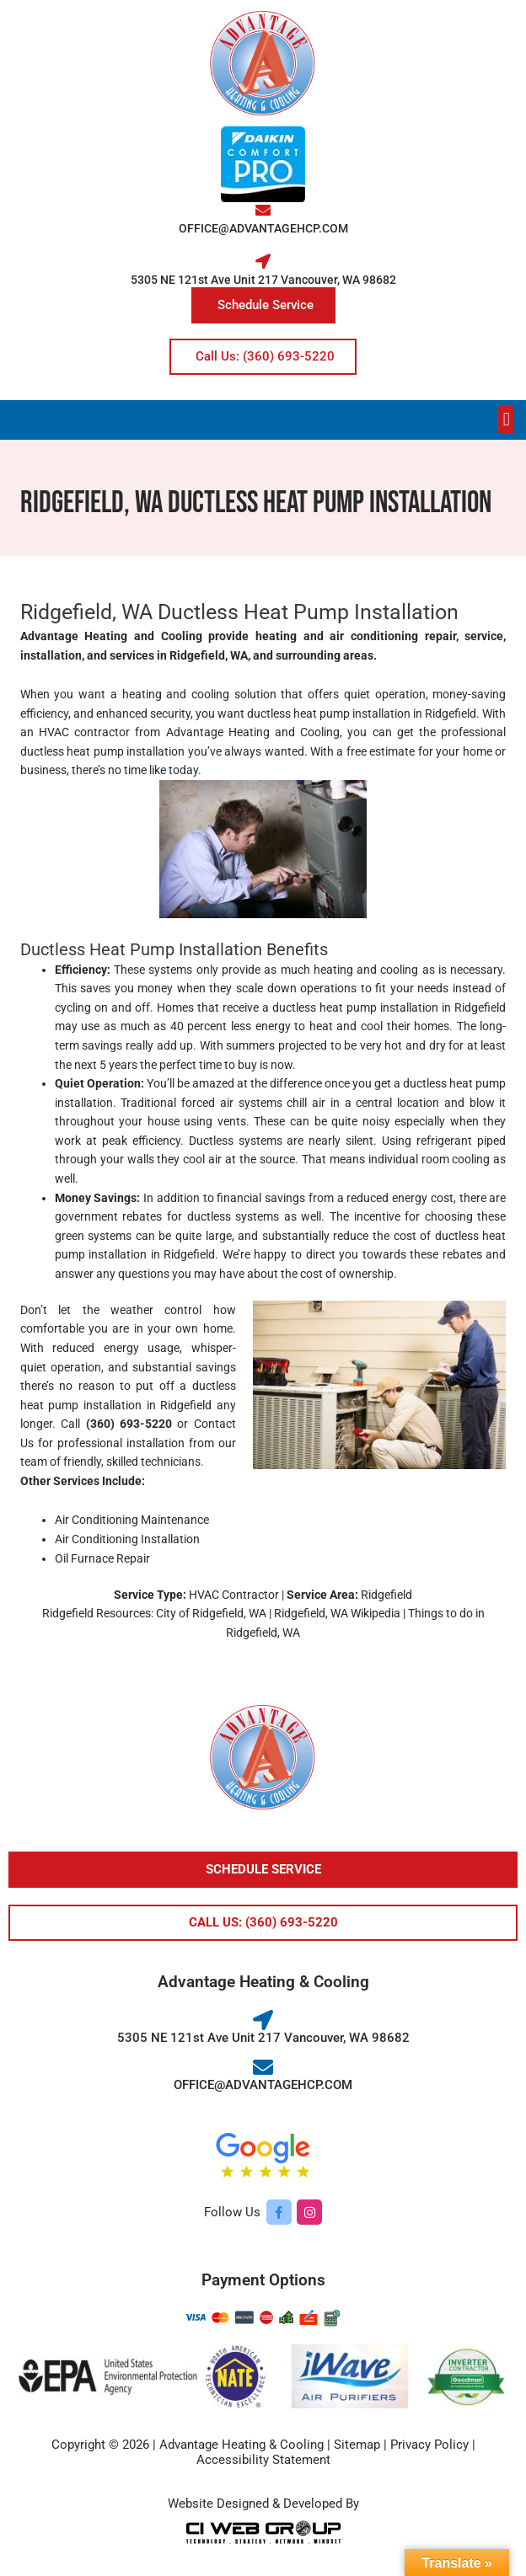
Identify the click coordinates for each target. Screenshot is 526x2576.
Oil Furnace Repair (102, 1558)
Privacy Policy (429, 2444)
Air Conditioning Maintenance (132, 1519)
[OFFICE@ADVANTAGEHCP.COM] (263, 209)
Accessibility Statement (263, 2459)
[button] (506, 420)
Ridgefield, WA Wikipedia (337, 1613)
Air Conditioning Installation (127, 1539)
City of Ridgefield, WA (211, 1613)
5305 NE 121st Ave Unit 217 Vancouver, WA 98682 (263, 279)
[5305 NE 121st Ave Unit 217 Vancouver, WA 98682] (263, 261)
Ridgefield (188, 1405)
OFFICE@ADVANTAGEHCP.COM (263, 228)
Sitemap (357, 2444)
